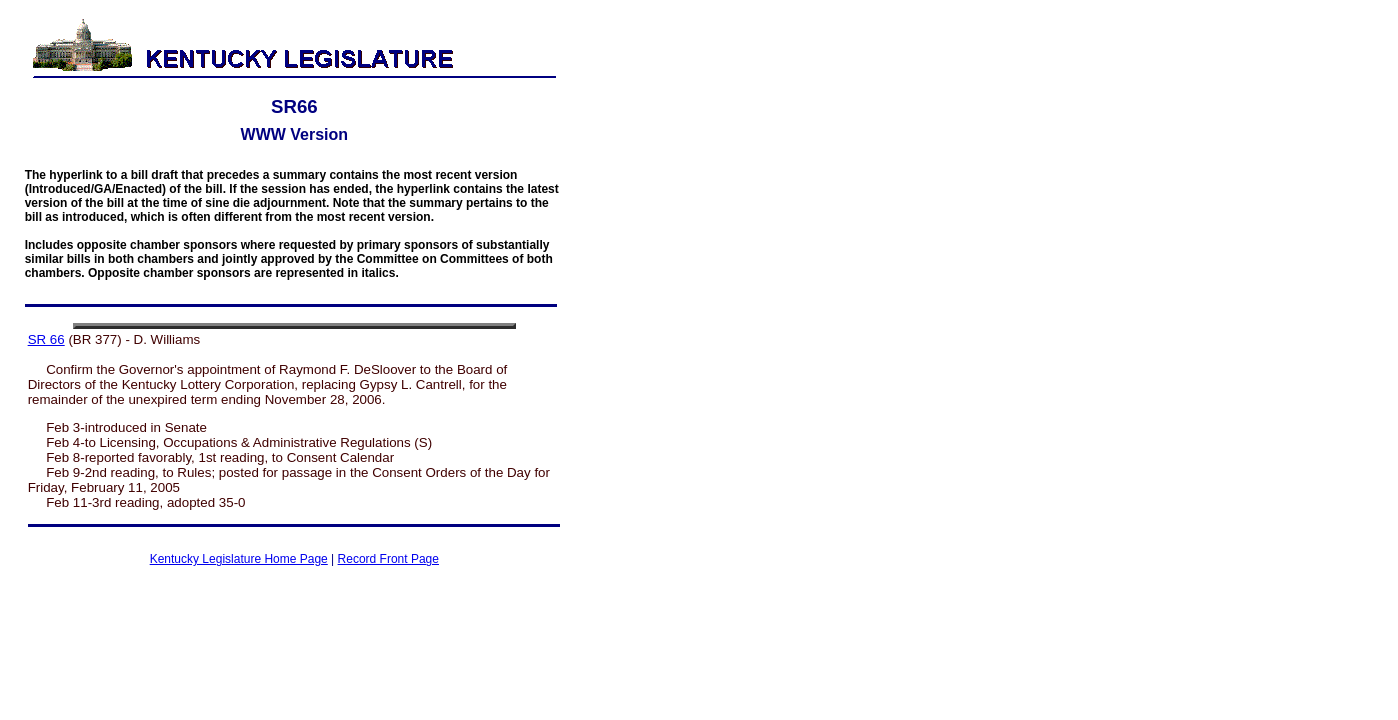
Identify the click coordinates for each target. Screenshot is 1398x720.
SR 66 (46, 339)
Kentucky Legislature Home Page (239, 559)
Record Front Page (388, 559)
